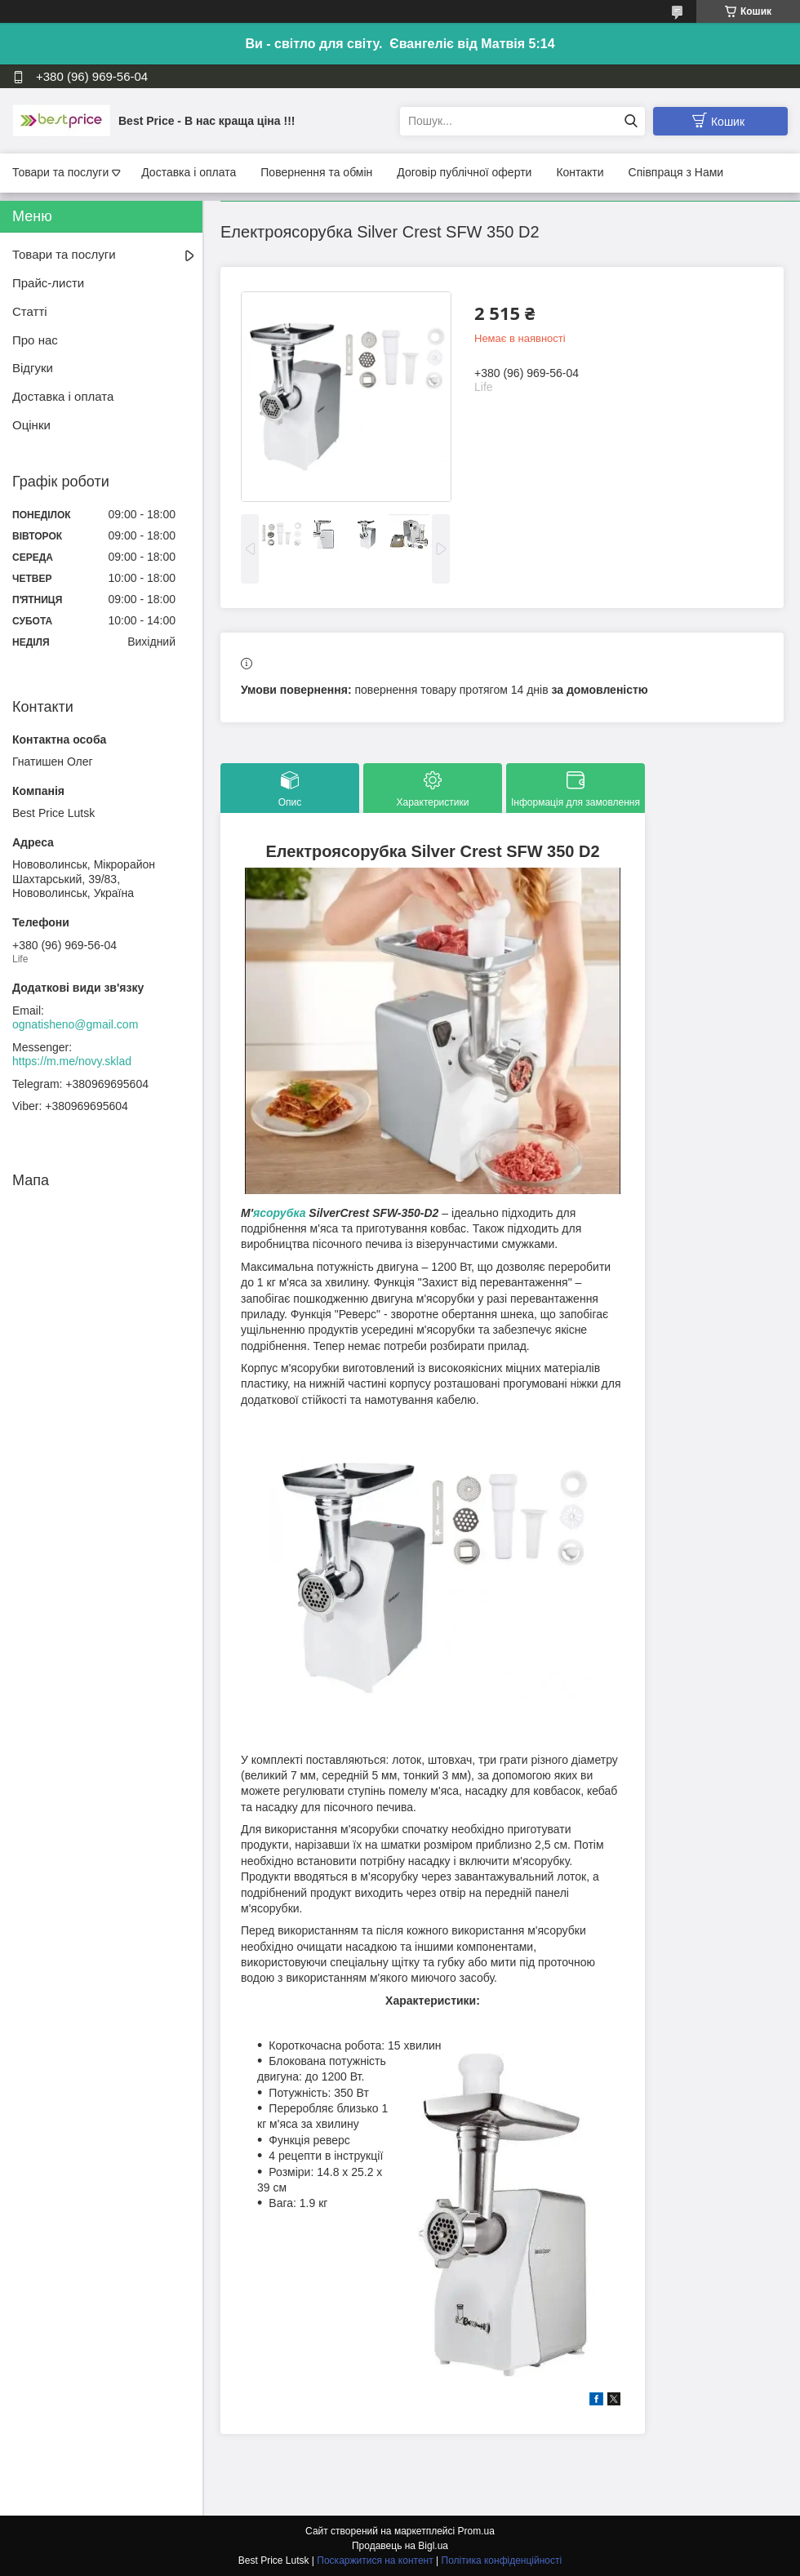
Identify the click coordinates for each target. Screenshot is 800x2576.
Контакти (579, 172)
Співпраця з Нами (676, 172)
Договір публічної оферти (464, 172)
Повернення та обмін (316, 172)
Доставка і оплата (188, 172)
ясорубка (279, 1212)
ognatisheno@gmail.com (75, 1024)
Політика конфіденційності (502, 2560)
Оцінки (31, 425)
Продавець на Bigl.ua (400, 2546)
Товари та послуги (60, 172)
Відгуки (32, 368)
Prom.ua (476, 2531)
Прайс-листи (48, 283)
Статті (29, 311)
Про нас (35, 340)
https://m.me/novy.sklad (71, 1061)
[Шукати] (630, 121)
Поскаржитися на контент (375, 2560)
